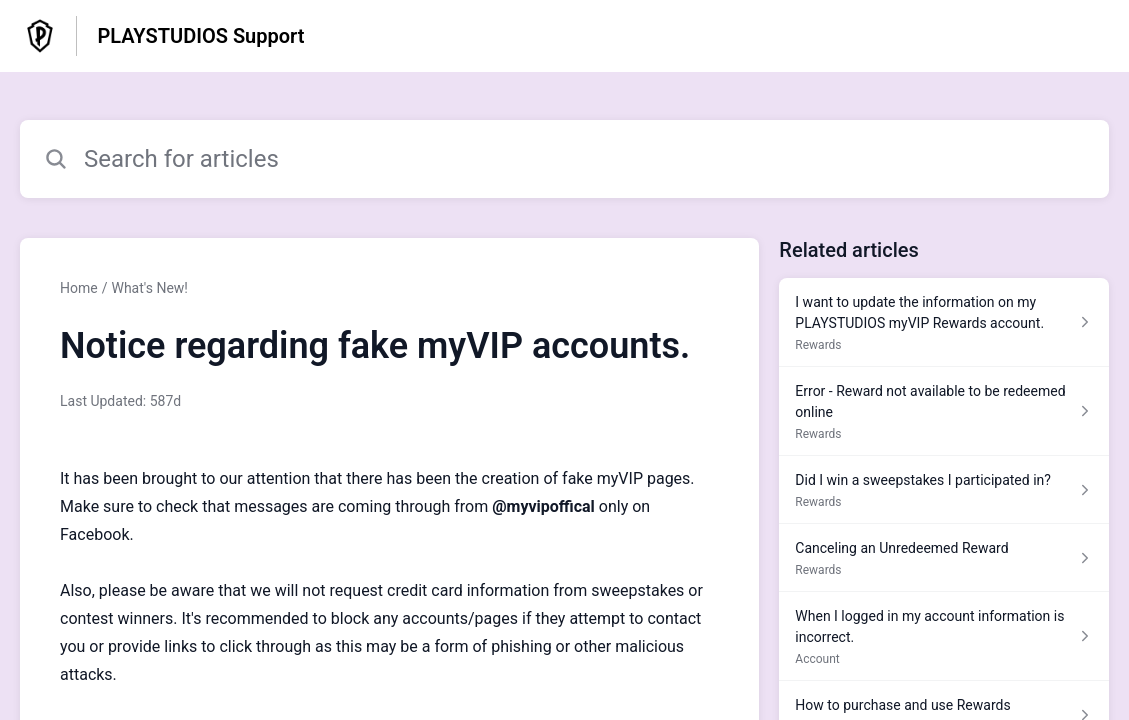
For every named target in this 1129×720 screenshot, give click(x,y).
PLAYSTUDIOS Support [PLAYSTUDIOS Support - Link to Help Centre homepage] (200, 36)
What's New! (149, 288)
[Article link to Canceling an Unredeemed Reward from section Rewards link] (944, 558)
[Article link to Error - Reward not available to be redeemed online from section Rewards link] (944, 411)
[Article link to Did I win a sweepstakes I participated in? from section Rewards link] (944, 490)
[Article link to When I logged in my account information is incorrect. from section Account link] (944, 636)
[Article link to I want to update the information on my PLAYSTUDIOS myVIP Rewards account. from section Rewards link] (944, 322)
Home (79, 288)
